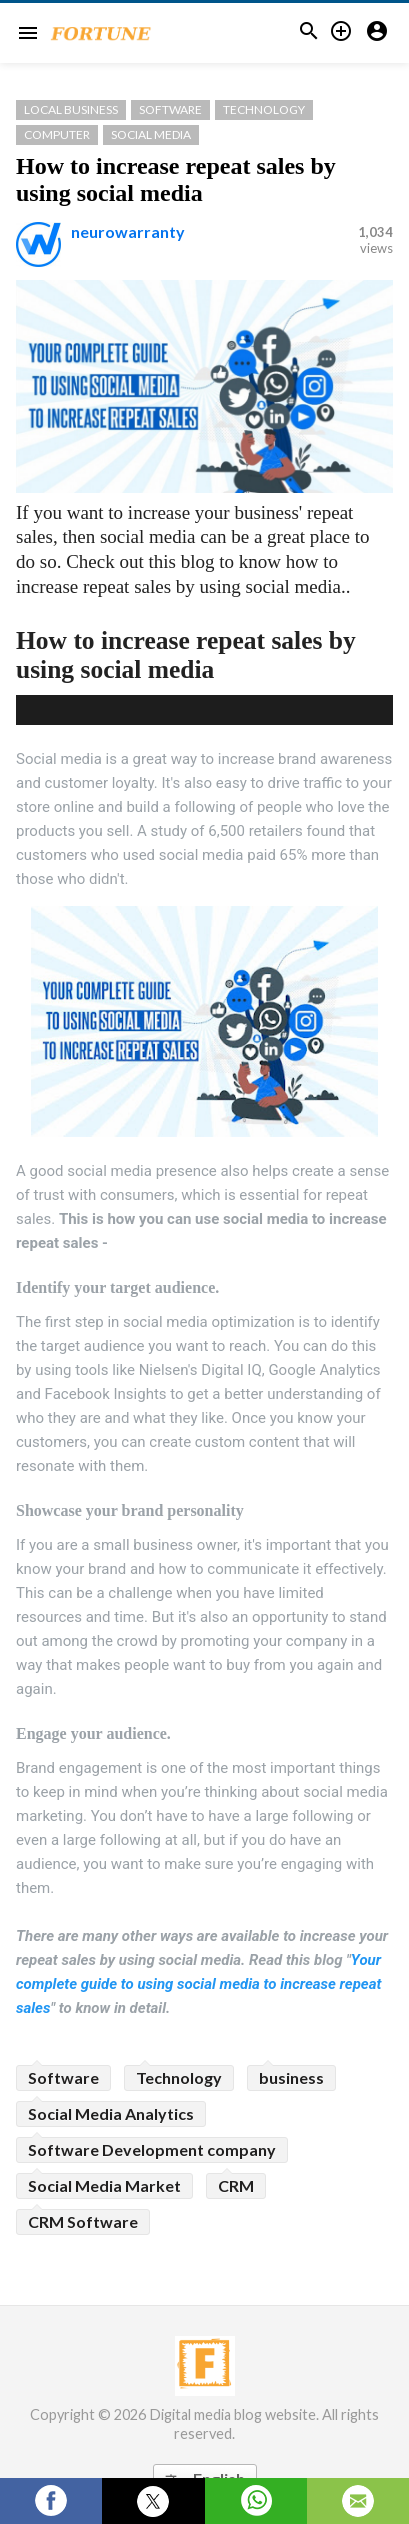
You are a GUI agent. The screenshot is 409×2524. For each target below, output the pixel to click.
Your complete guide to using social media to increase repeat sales (198, 1984)
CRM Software (83, 2221)
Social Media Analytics (111, 2113)
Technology (264, 109)
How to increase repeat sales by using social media (176, 179)
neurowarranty (128, 231)
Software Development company (152, 2149)
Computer (57, 134)
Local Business (71, 109)
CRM (236, 2185)
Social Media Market (104, 2185)
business (291, 2077)
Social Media (151, 134)
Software (170, 109)
